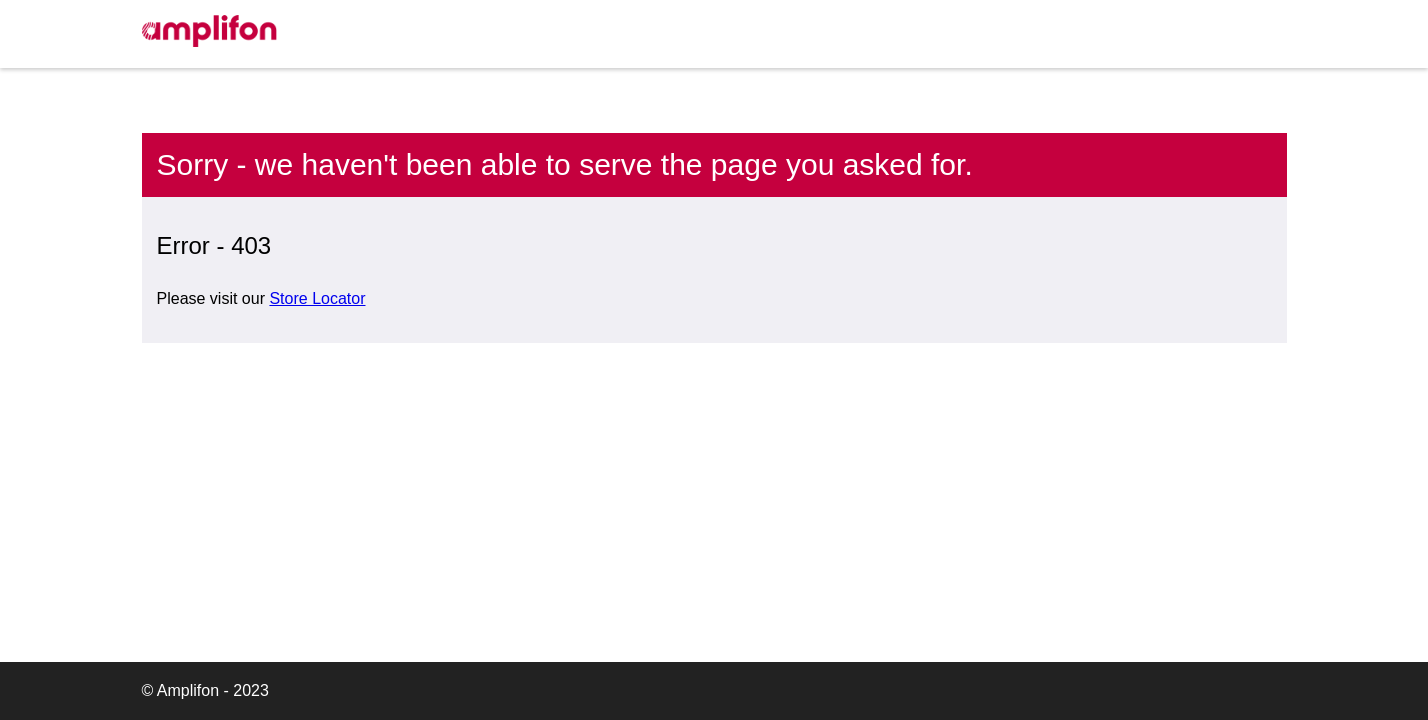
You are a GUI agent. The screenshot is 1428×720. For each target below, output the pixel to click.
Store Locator (317, 298)
